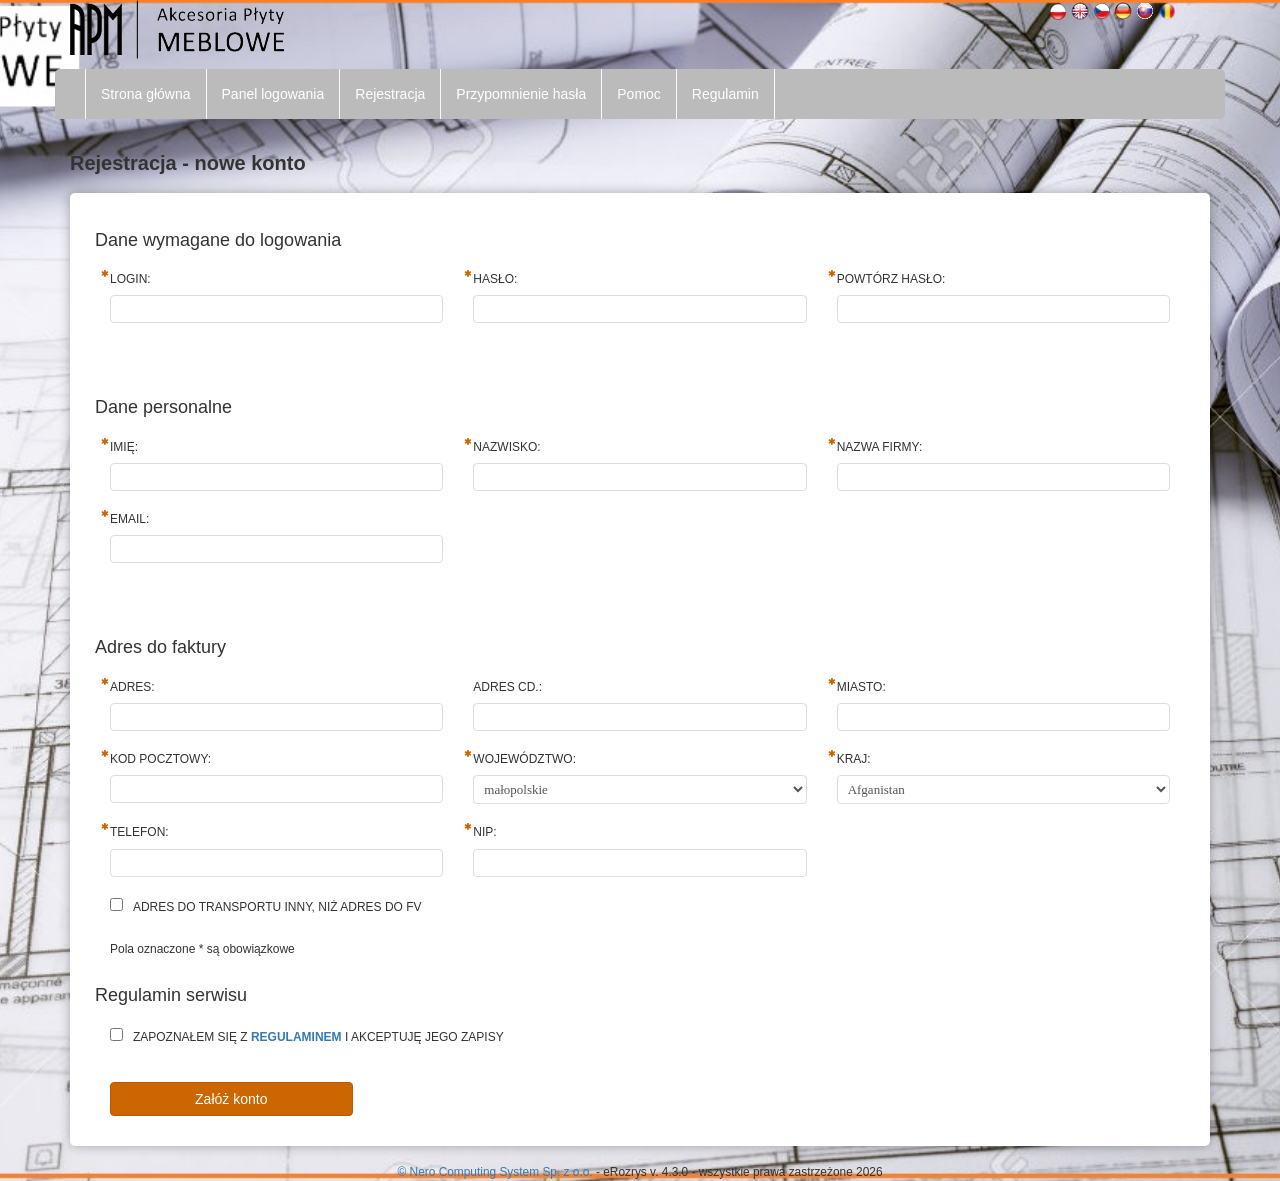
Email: (129, 519)
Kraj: (854, 759)
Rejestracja (390, 94)
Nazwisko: (506, 447)
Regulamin (725, 94)
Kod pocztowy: (160, 759)
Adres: (132, 687)
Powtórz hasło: (891, 279)
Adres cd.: (507, 687)
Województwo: (524, 759)
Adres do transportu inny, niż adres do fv (277, 907)
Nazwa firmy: (880, 447)
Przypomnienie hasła (521, 94)
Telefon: (139, 832)
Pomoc (639, 94)
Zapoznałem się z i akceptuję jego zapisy (318, 1037)
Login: (130, 279)
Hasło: (495, 279)
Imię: (124, 447)
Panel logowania (273, 94)
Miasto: (861, 687)
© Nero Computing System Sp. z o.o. (496, 1172)
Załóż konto (231, 1099)
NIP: (484, 832)
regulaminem (296, 1037)
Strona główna (146, 94)
